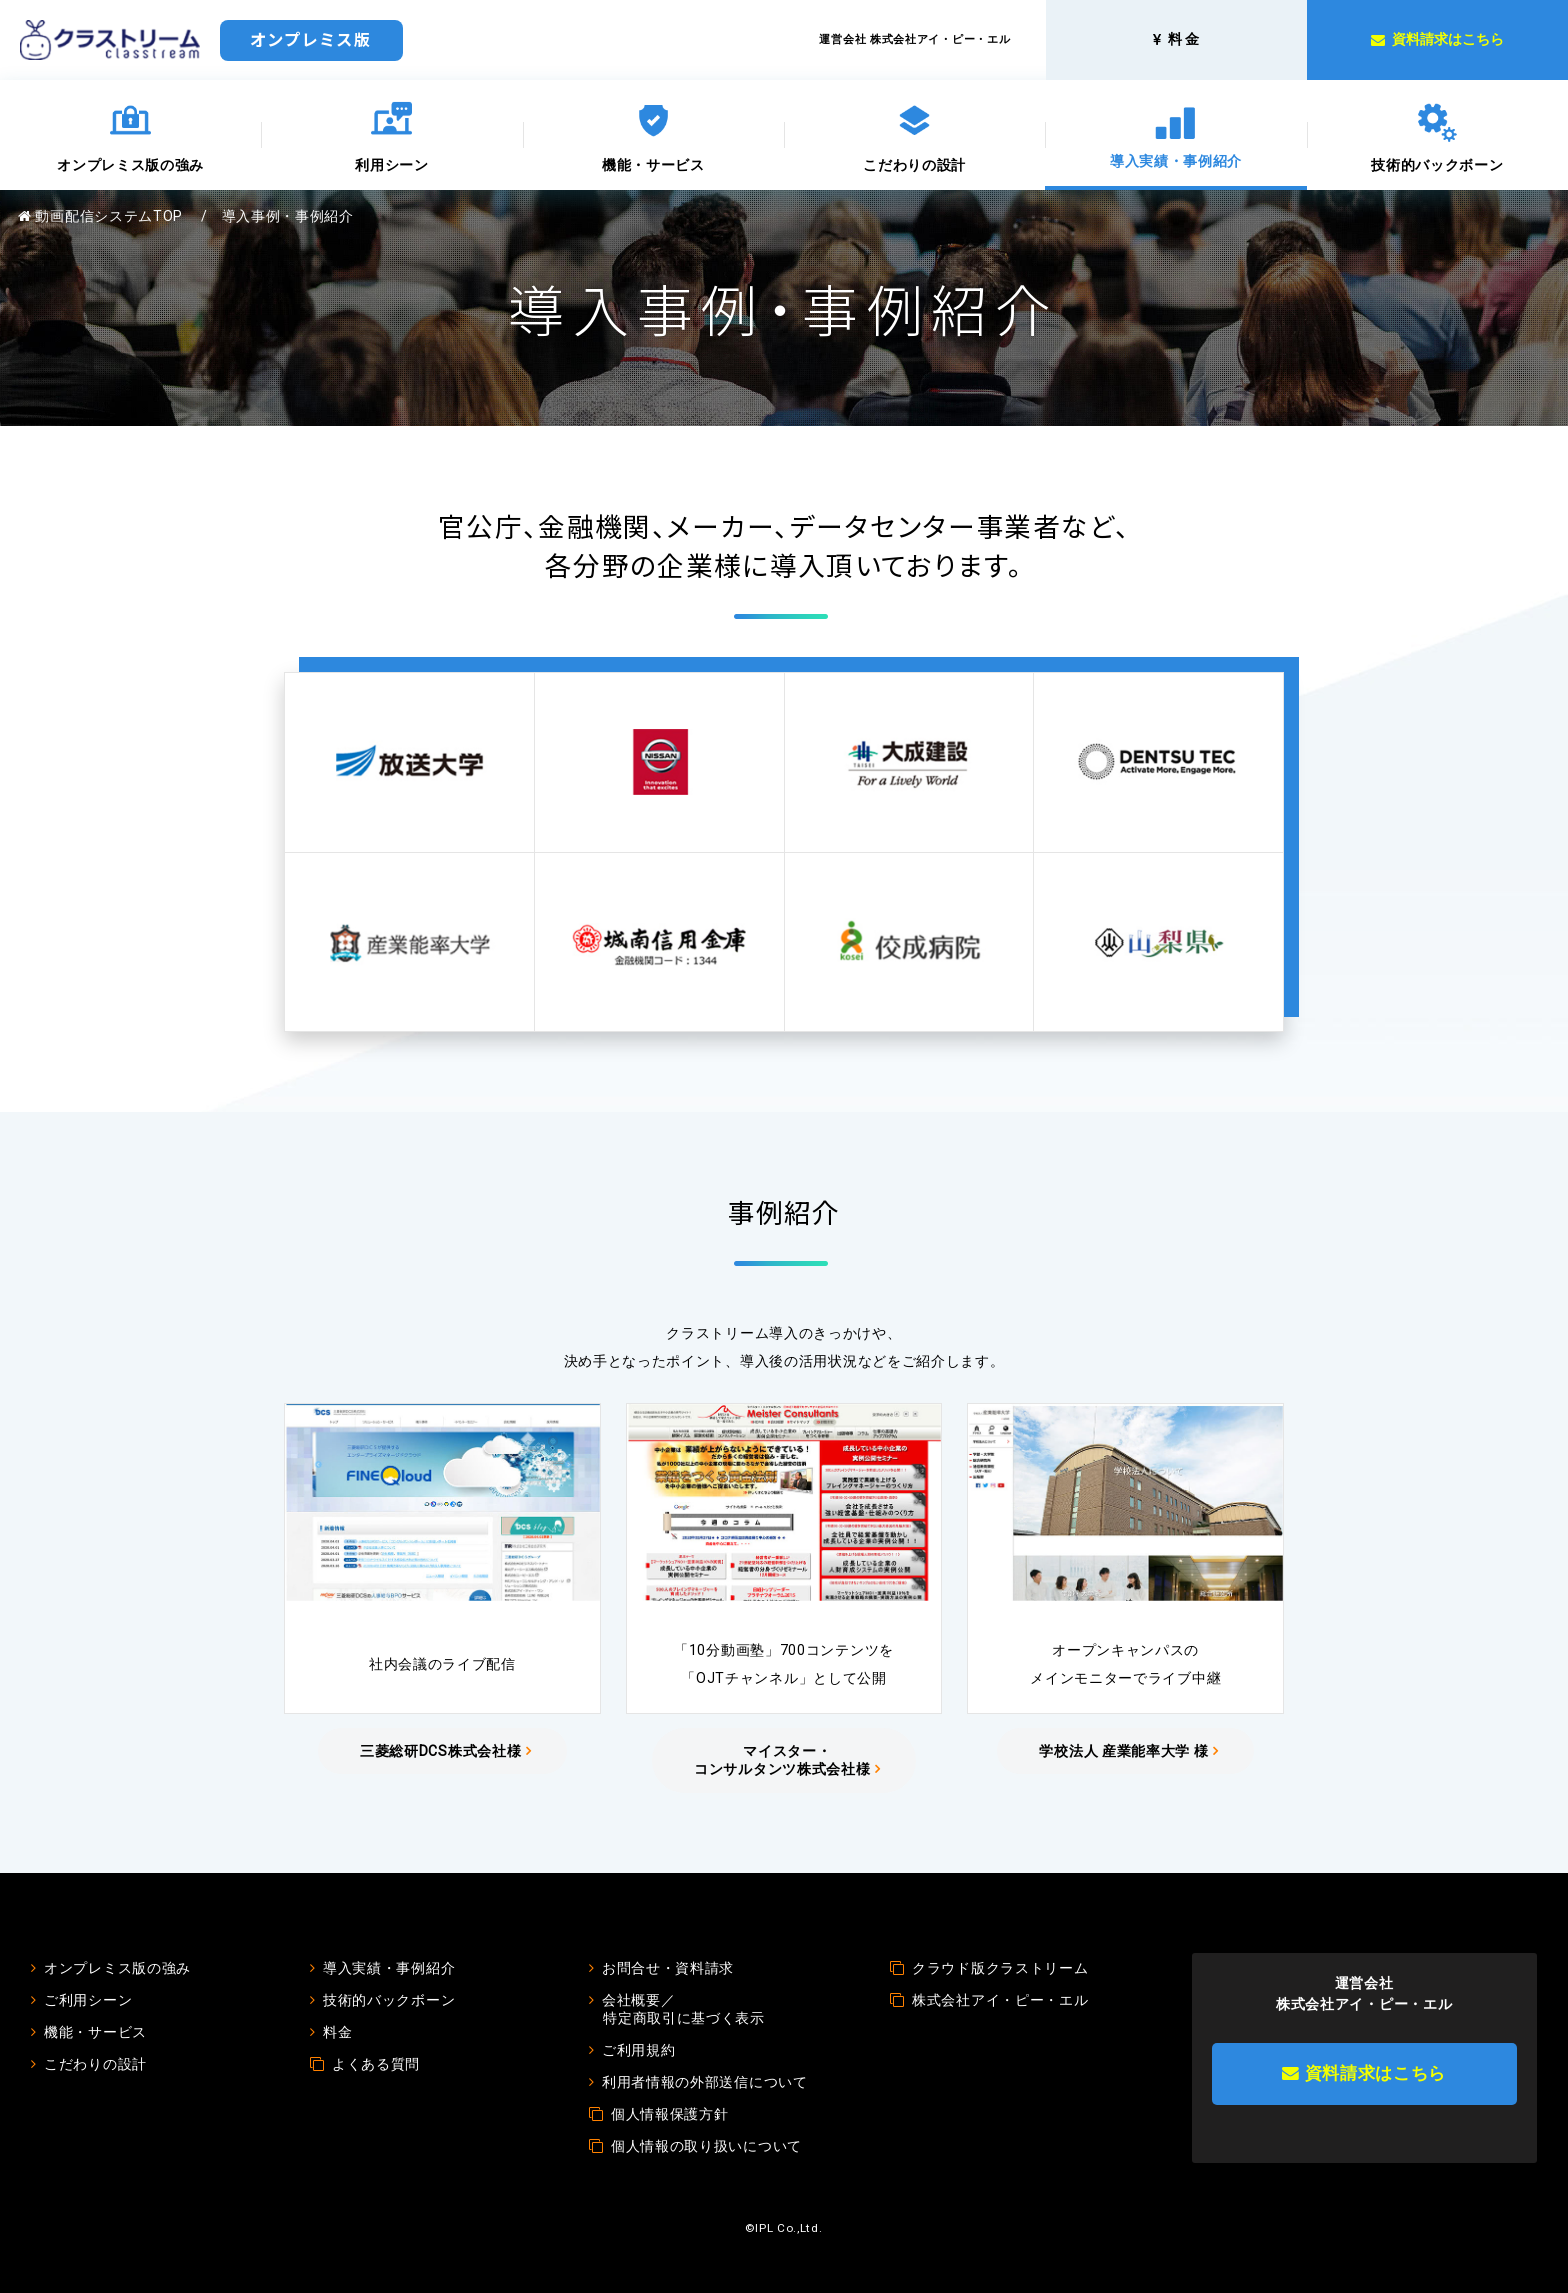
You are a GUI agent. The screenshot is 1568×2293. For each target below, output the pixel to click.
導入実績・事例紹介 (1176, 161)
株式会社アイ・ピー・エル (1000, 2000)
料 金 (1176, 39)
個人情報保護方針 (670, 2114)
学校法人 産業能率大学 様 (1123, 1751)
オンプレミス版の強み (130, 165)
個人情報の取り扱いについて (706, 2146)
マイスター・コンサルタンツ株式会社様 (782, 1760)
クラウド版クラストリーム (1000, 1968)
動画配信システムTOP (100, 216)
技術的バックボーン (1437, 165)
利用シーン (392, 165)
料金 (337, 2032)
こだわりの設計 (914, 165)
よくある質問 (376, 2064)
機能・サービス (653, 165)
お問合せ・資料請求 (668, 1968)
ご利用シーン (88, 2000)
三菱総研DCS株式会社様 (440, 1751)
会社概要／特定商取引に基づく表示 (683, 2009)
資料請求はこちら (1364, 2073)
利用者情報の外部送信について (705, 2082)
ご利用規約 (639, 2050)
